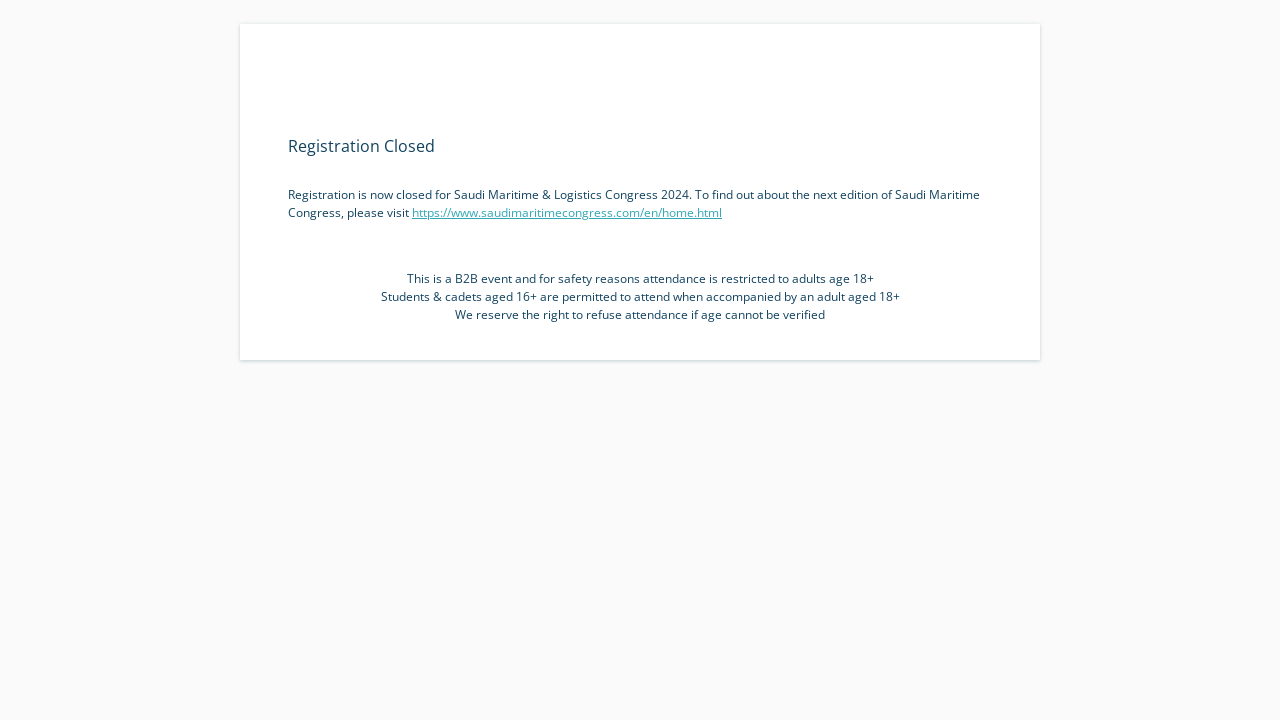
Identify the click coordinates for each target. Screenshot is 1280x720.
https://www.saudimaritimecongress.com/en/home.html (567, 212)
